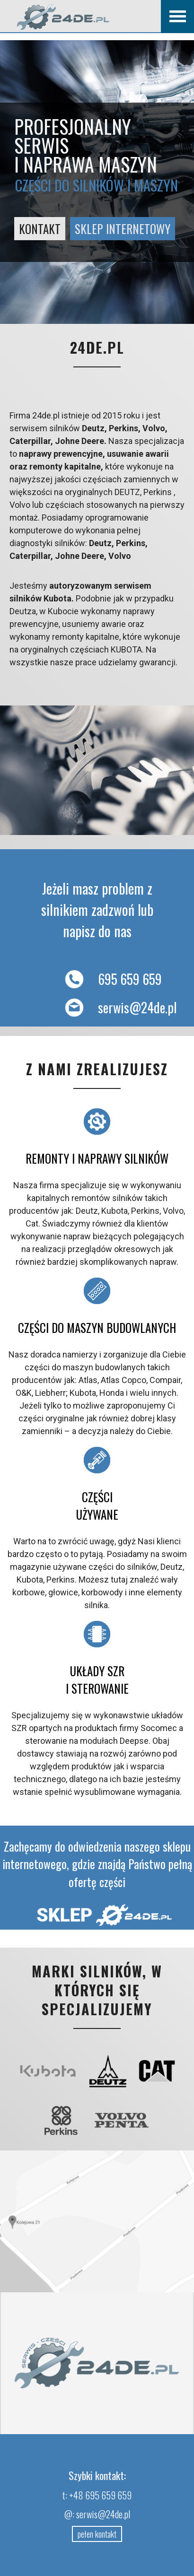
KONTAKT (40, 228)
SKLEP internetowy (122, 228)
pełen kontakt (97, 2534)
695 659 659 (108, 979)
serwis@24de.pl (116, 1007)
